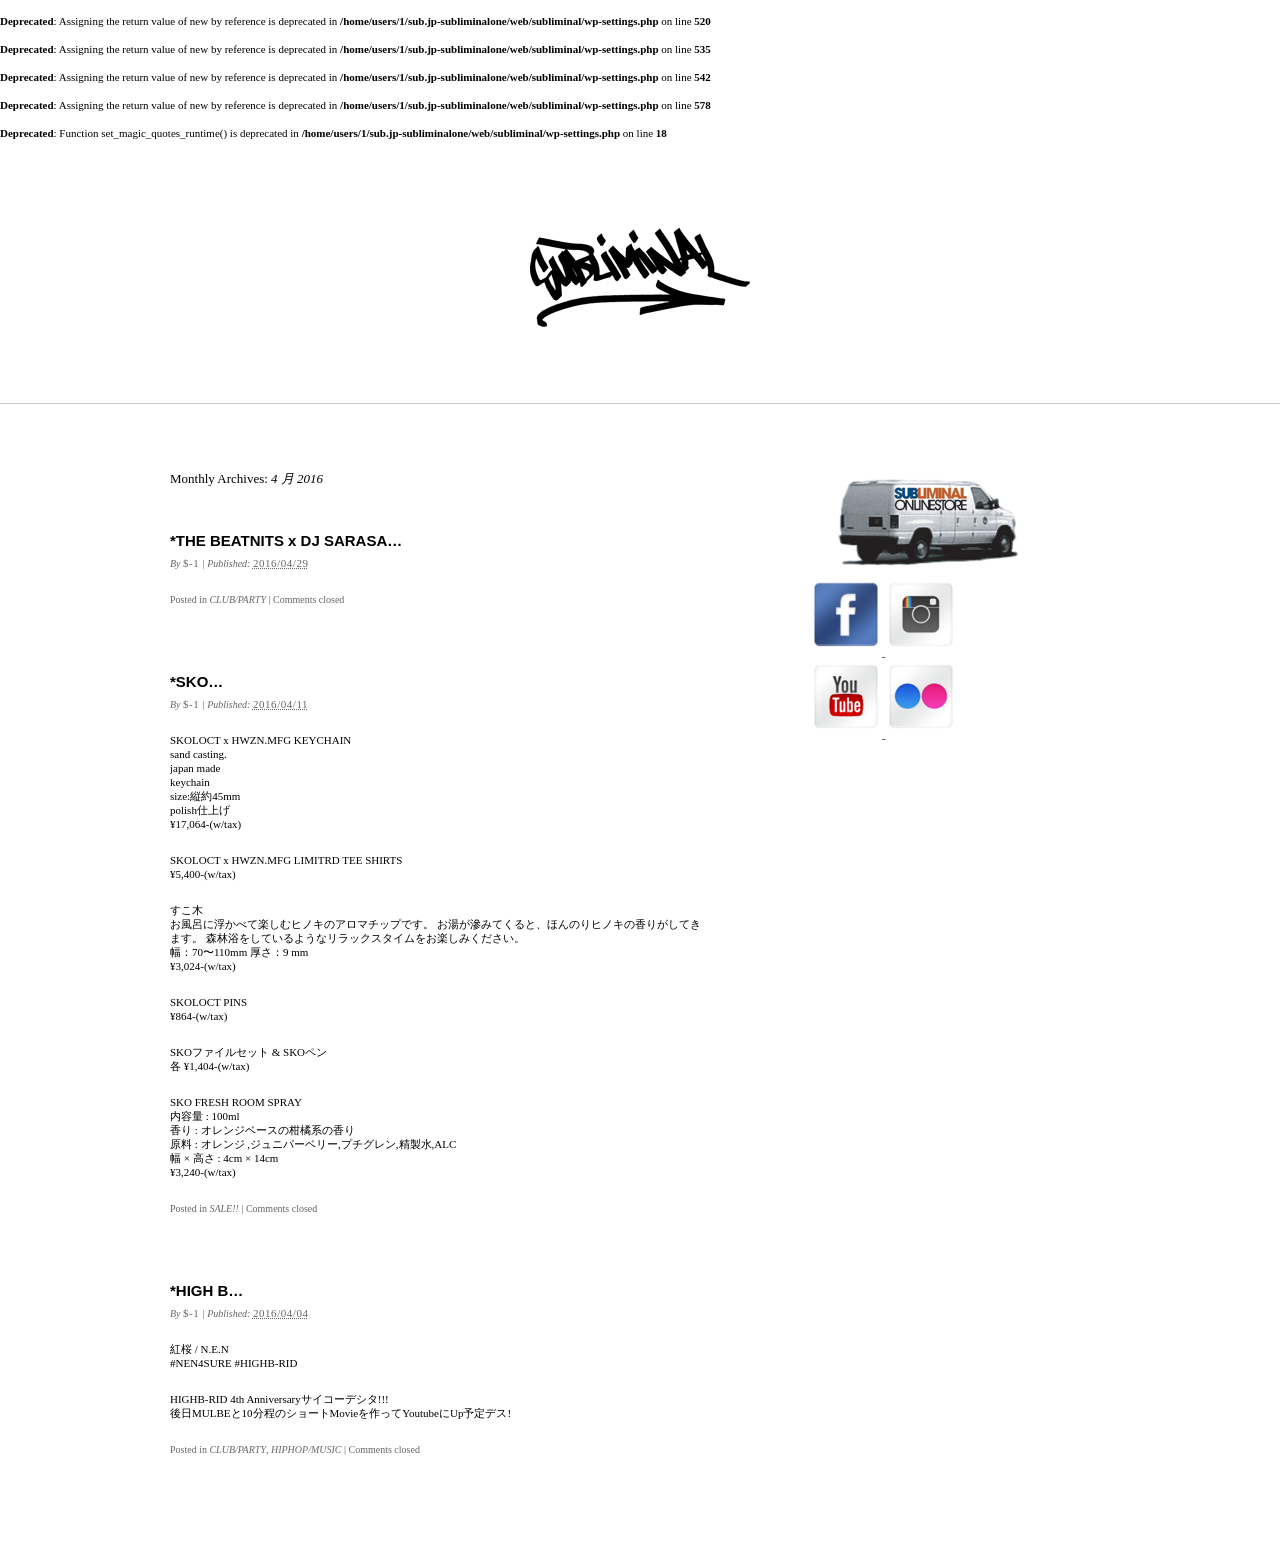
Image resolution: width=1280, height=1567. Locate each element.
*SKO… (196, 681)
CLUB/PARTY (237, 599)
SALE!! (223, 1208)
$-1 (191, 563)
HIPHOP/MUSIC (306, 1449)
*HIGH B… (206, 1290)
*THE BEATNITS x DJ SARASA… (286, 540)
